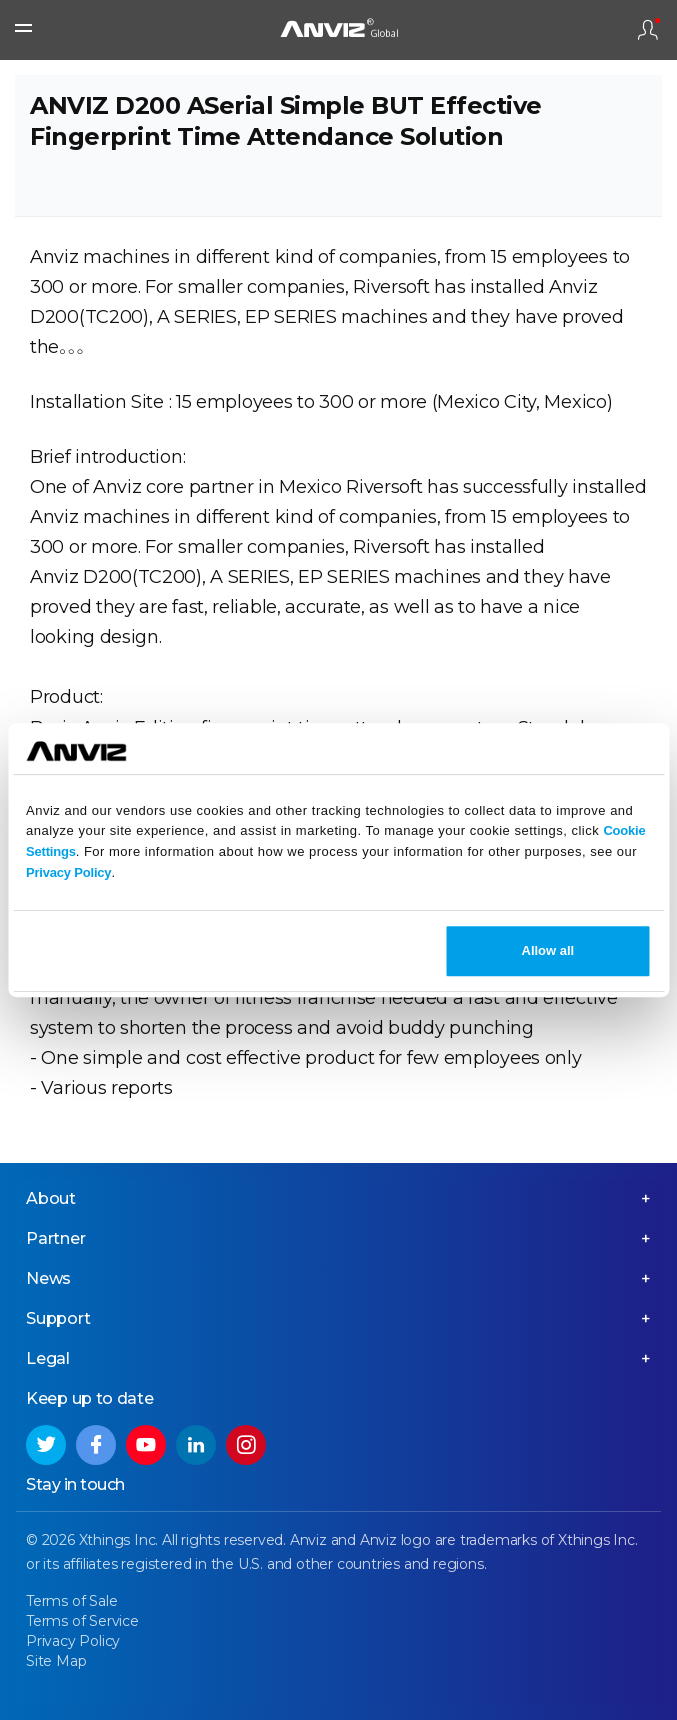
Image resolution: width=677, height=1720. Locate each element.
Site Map (56, 1661)
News (48, 1278)
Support (58, 1318)
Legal (48, 1358)
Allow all (548, 950)
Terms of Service (82, 1621)
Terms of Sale (71, 1601)
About (51, 1198)
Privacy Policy (68, 872)
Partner (56, 1238)
